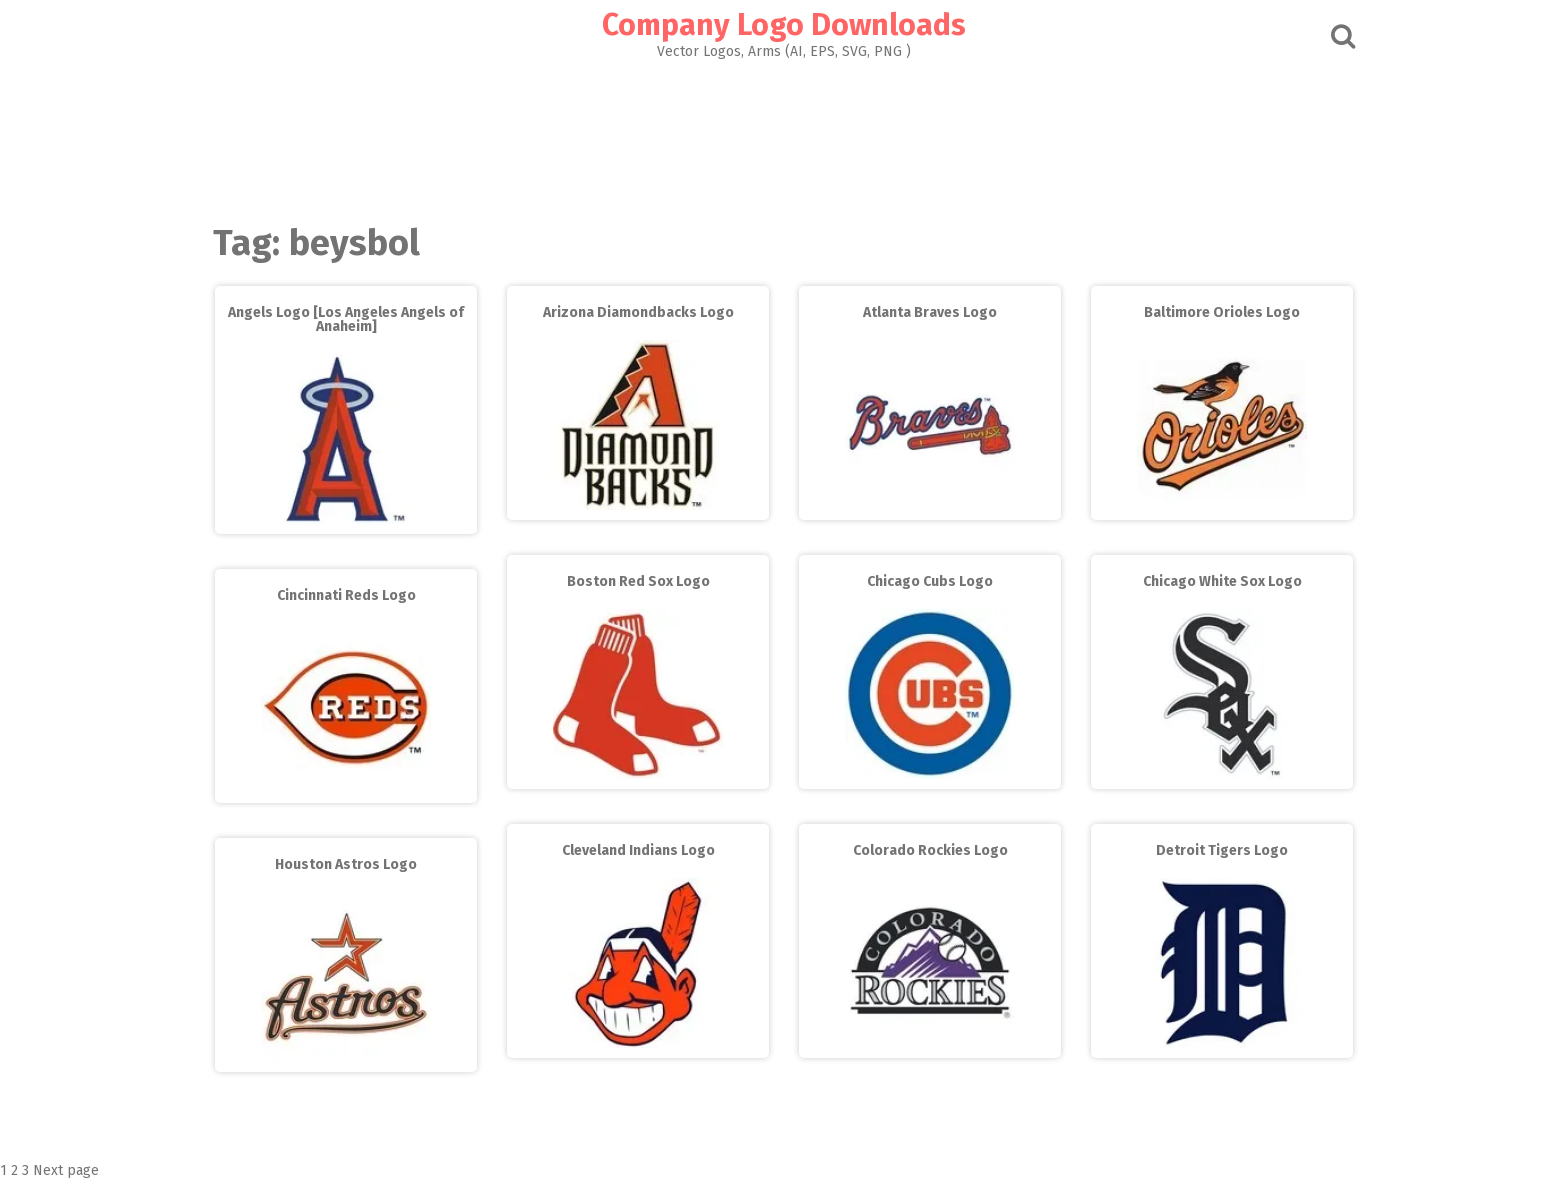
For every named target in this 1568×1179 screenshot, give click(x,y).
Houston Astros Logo (346, 864)
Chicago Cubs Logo (930, 581)
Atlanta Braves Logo (930, 312)
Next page (66, 1170)
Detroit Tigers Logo (1222, 850)
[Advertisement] (784, 136)
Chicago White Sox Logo (1222, 581)
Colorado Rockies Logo (930, 850)
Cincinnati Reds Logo (346, 595)
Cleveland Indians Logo (638, 850)
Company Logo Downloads (784, 25)
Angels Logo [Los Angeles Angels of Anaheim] (346, 319)
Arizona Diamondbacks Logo (638, 312)
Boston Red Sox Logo (638, 581)
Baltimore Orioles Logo (1222, 312)
